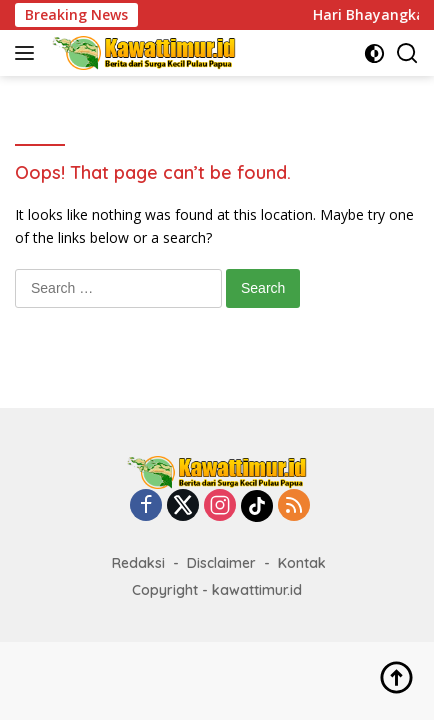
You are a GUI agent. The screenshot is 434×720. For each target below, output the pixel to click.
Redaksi (138, 563)
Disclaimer (221, 563)
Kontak (302, 563)
